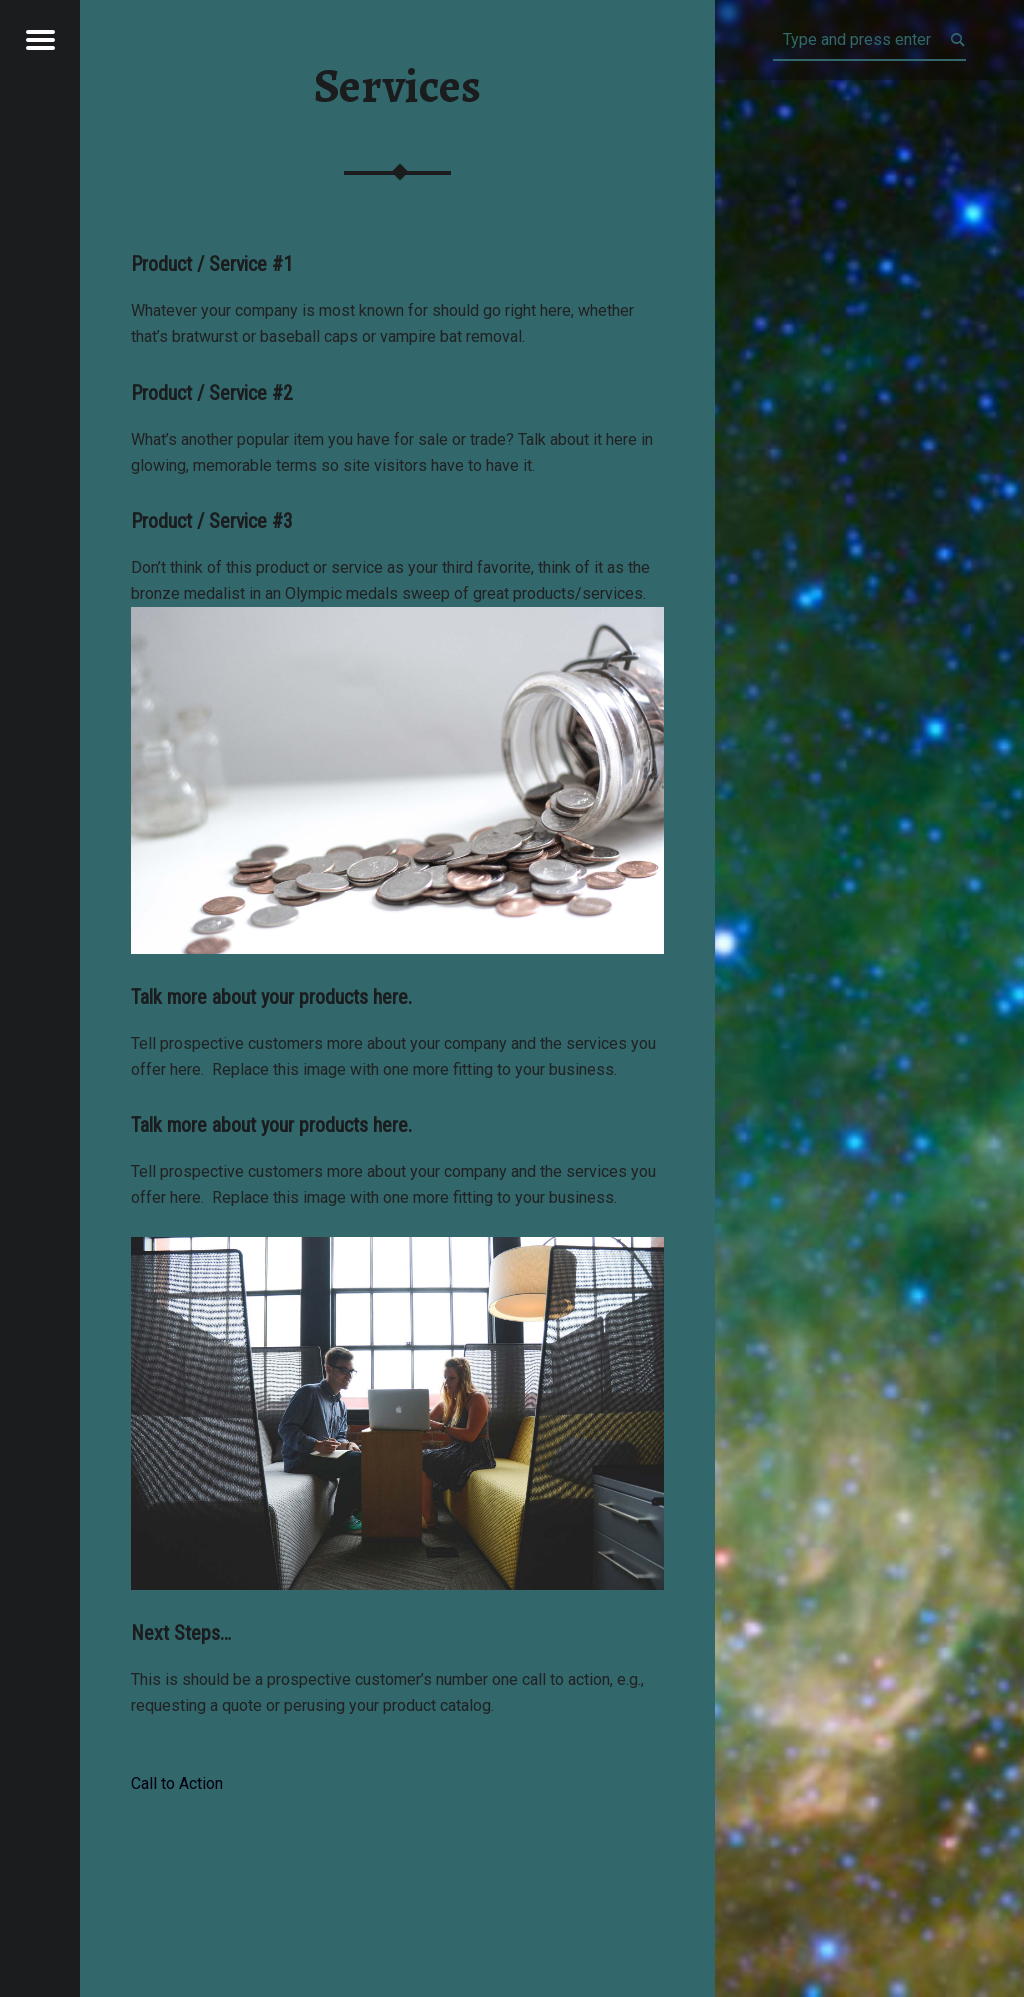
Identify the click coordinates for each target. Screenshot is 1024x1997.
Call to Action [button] (177, 1783)
